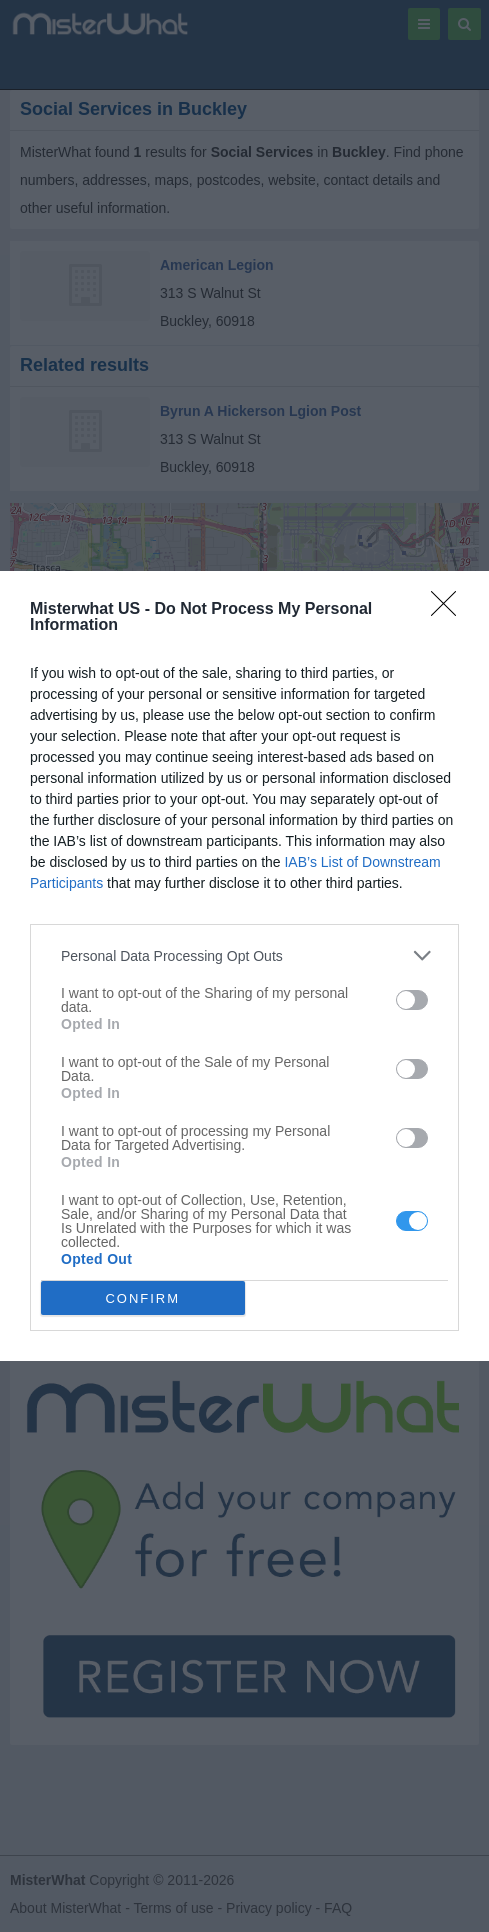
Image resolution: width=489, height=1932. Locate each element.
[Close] (450, 610)
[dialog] (244, 966)
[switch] (412, 1000)
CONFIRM (142, 1298)
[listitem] (244, 955)
